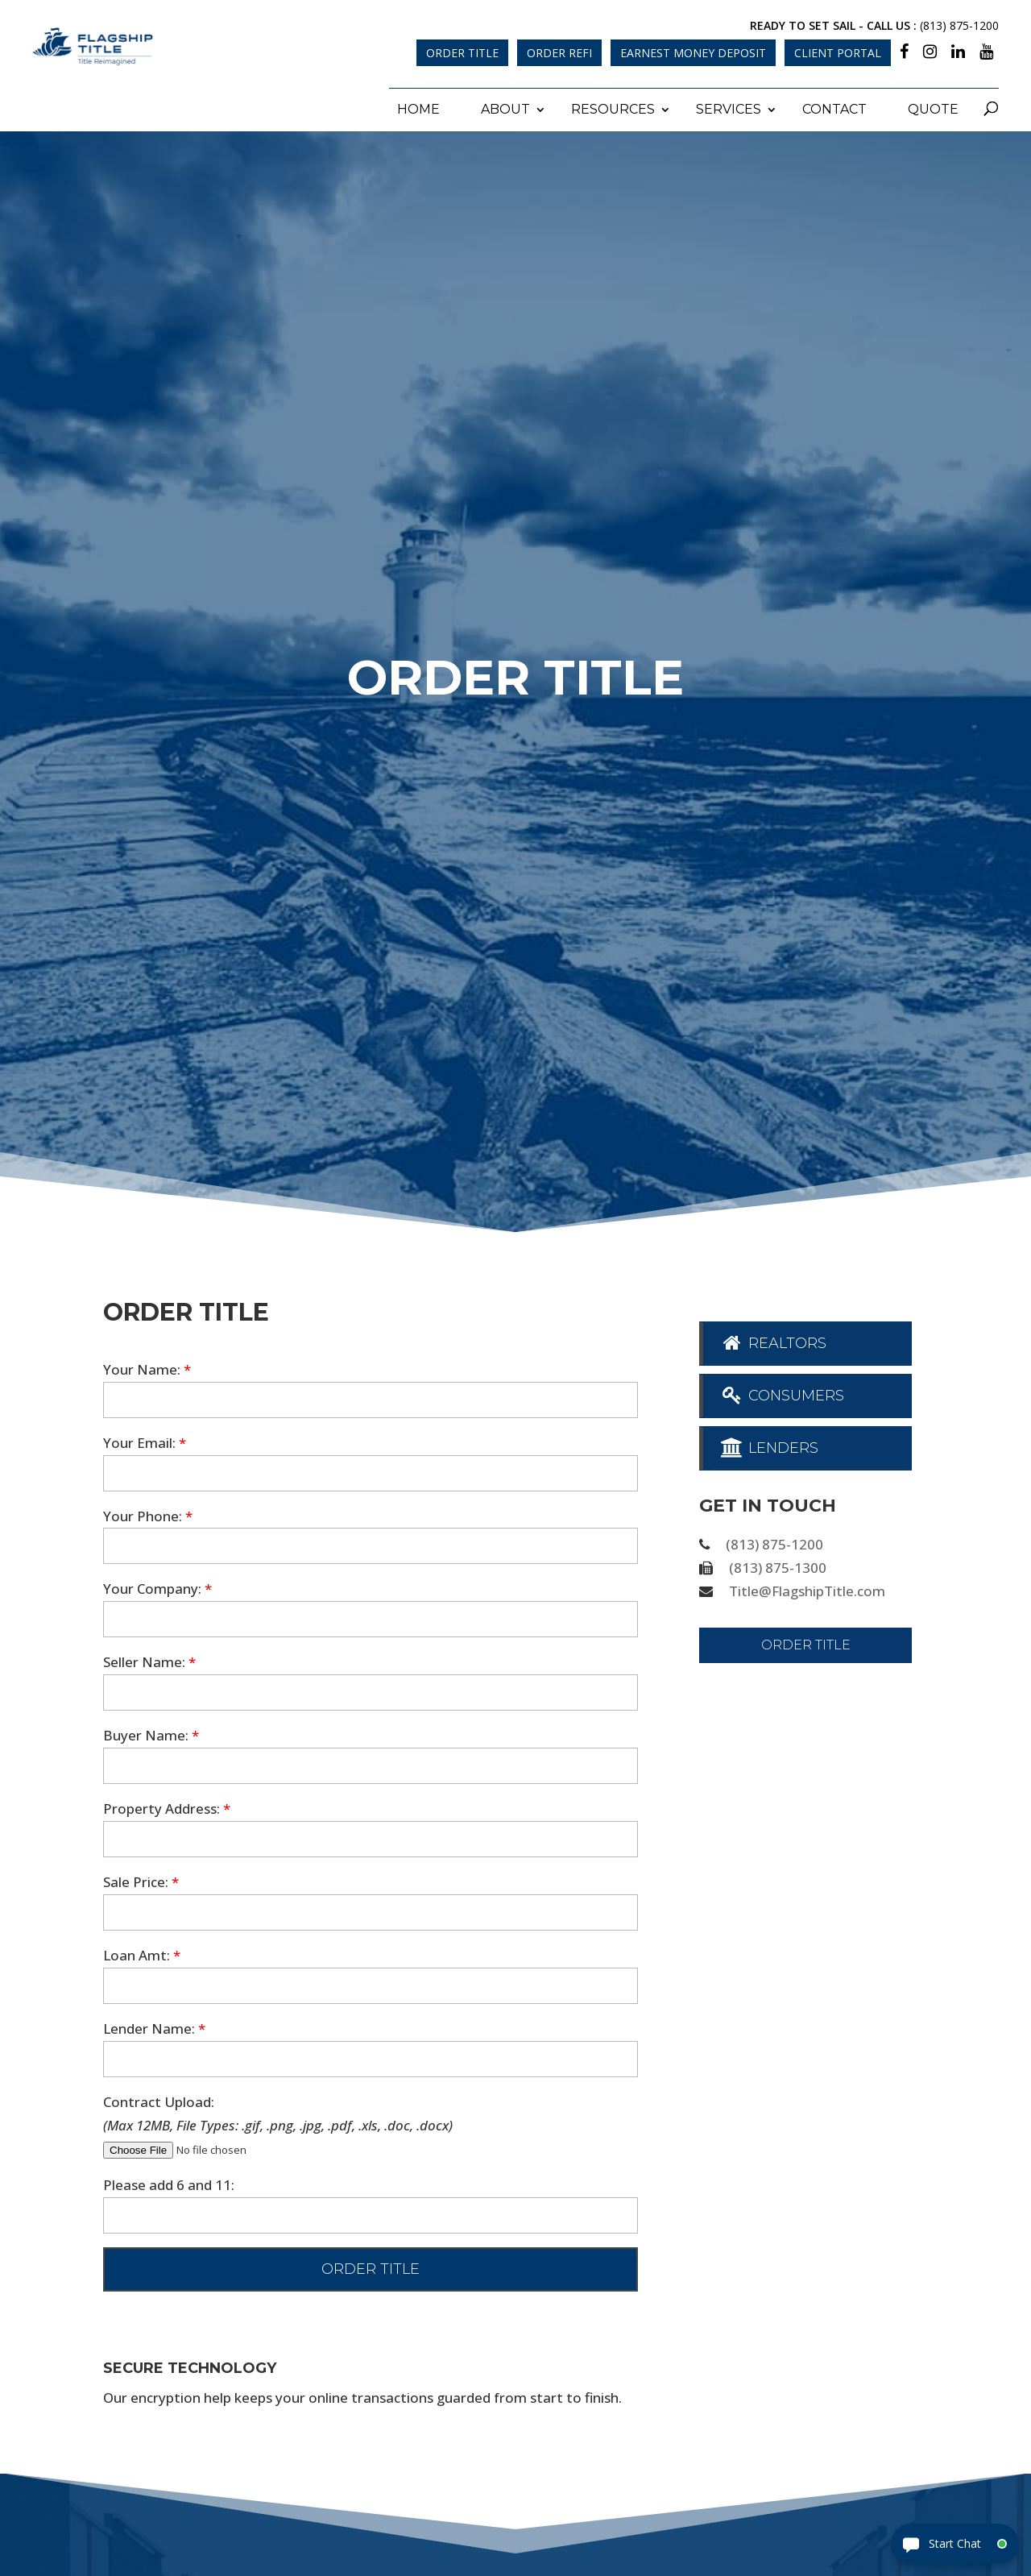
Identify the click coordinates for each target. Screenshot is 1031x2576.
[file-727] (212, 2146)
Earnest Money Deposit (693, 52)
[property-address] (370, 1836)
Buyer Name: (151, 1732)
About (505, 105)
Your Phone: (148, 1512)
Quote (933, 105)
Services (728, 105)
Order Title (462, 52)
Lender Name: (154, 2025)
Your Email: (144, 1438)
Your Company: (157, 1585)
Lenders (768, 1445)
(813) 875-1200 (959, 25)
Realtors (772, 1340)
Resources (613, 105)
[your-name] (370, 1396)
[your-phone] (370, 1542)
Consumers (781, 1392)
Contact (834, 105)
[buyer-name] (370, 1762)
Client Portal (837, 52)
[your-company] (370, 1616)
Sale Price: (141, 1878)
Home (418, 105)
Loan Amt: (141, 1952)
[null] (370, 2266)
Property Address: (166, 1805)
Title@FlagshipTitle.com (807, 1587)
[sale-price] (370, 1909)
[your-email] (370, 1469)
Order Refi (559, 52)
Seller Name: (149, 1658)
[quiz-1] (370, 2212)
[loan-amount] (370, 1982)
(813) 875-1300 (777, 1564)
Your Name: (147, 1366)
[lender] (370, 2055)
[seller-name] (370, 1689)
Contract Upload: (158, 2098)
